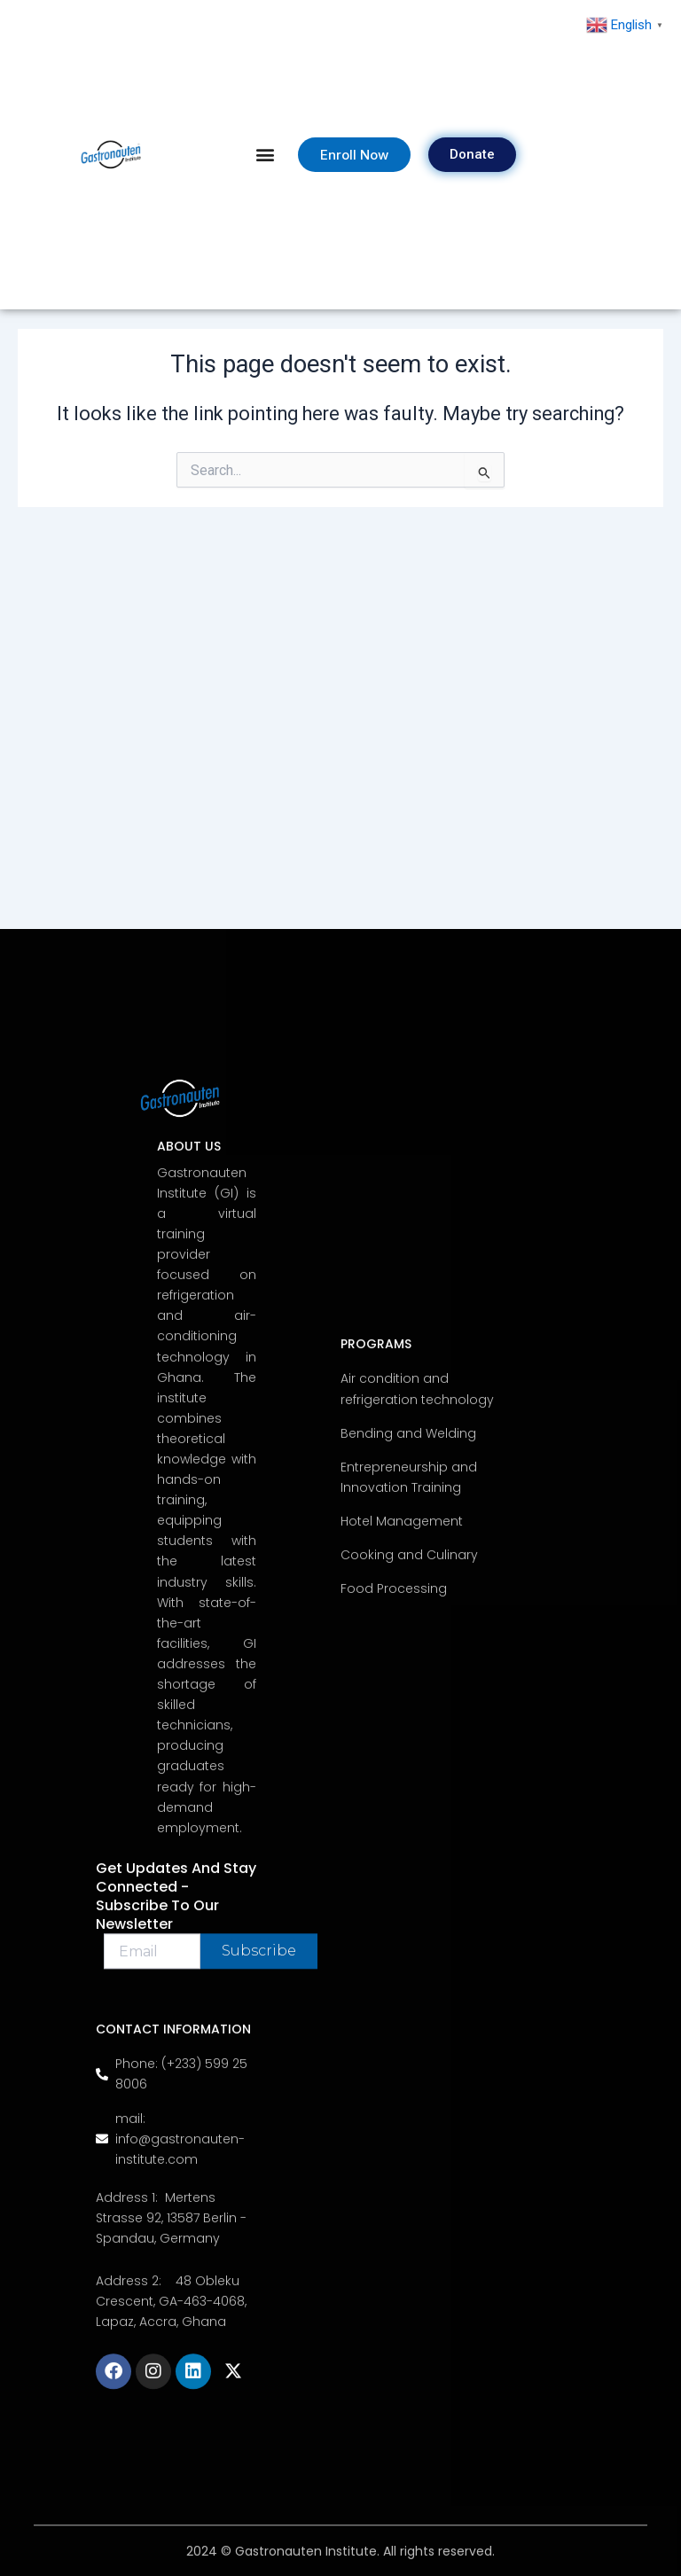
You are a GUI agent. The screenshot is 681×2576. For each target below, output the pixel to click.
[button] (265, 154)
